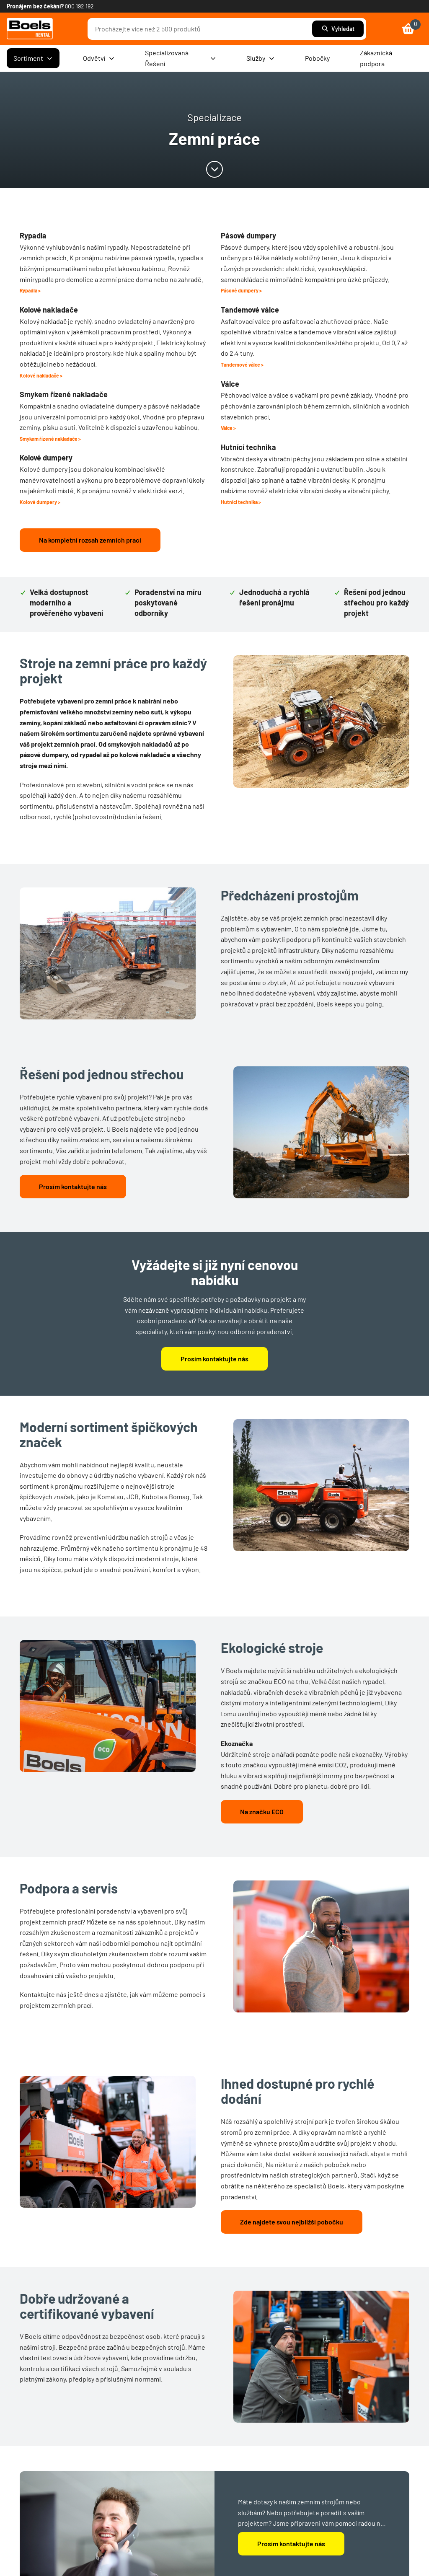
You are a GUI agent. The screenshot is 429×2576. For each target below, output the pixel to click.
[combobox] (202, 29)
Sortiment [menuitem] (33, 58)
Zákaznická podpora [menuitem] (376, 58)
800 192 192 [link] (79, 6)
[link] (30, 28)
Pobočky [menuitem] (317, 58)
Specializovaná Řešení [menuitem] (180, 58)
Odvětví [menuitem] (99, 58)
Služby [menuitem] (260, 58)
